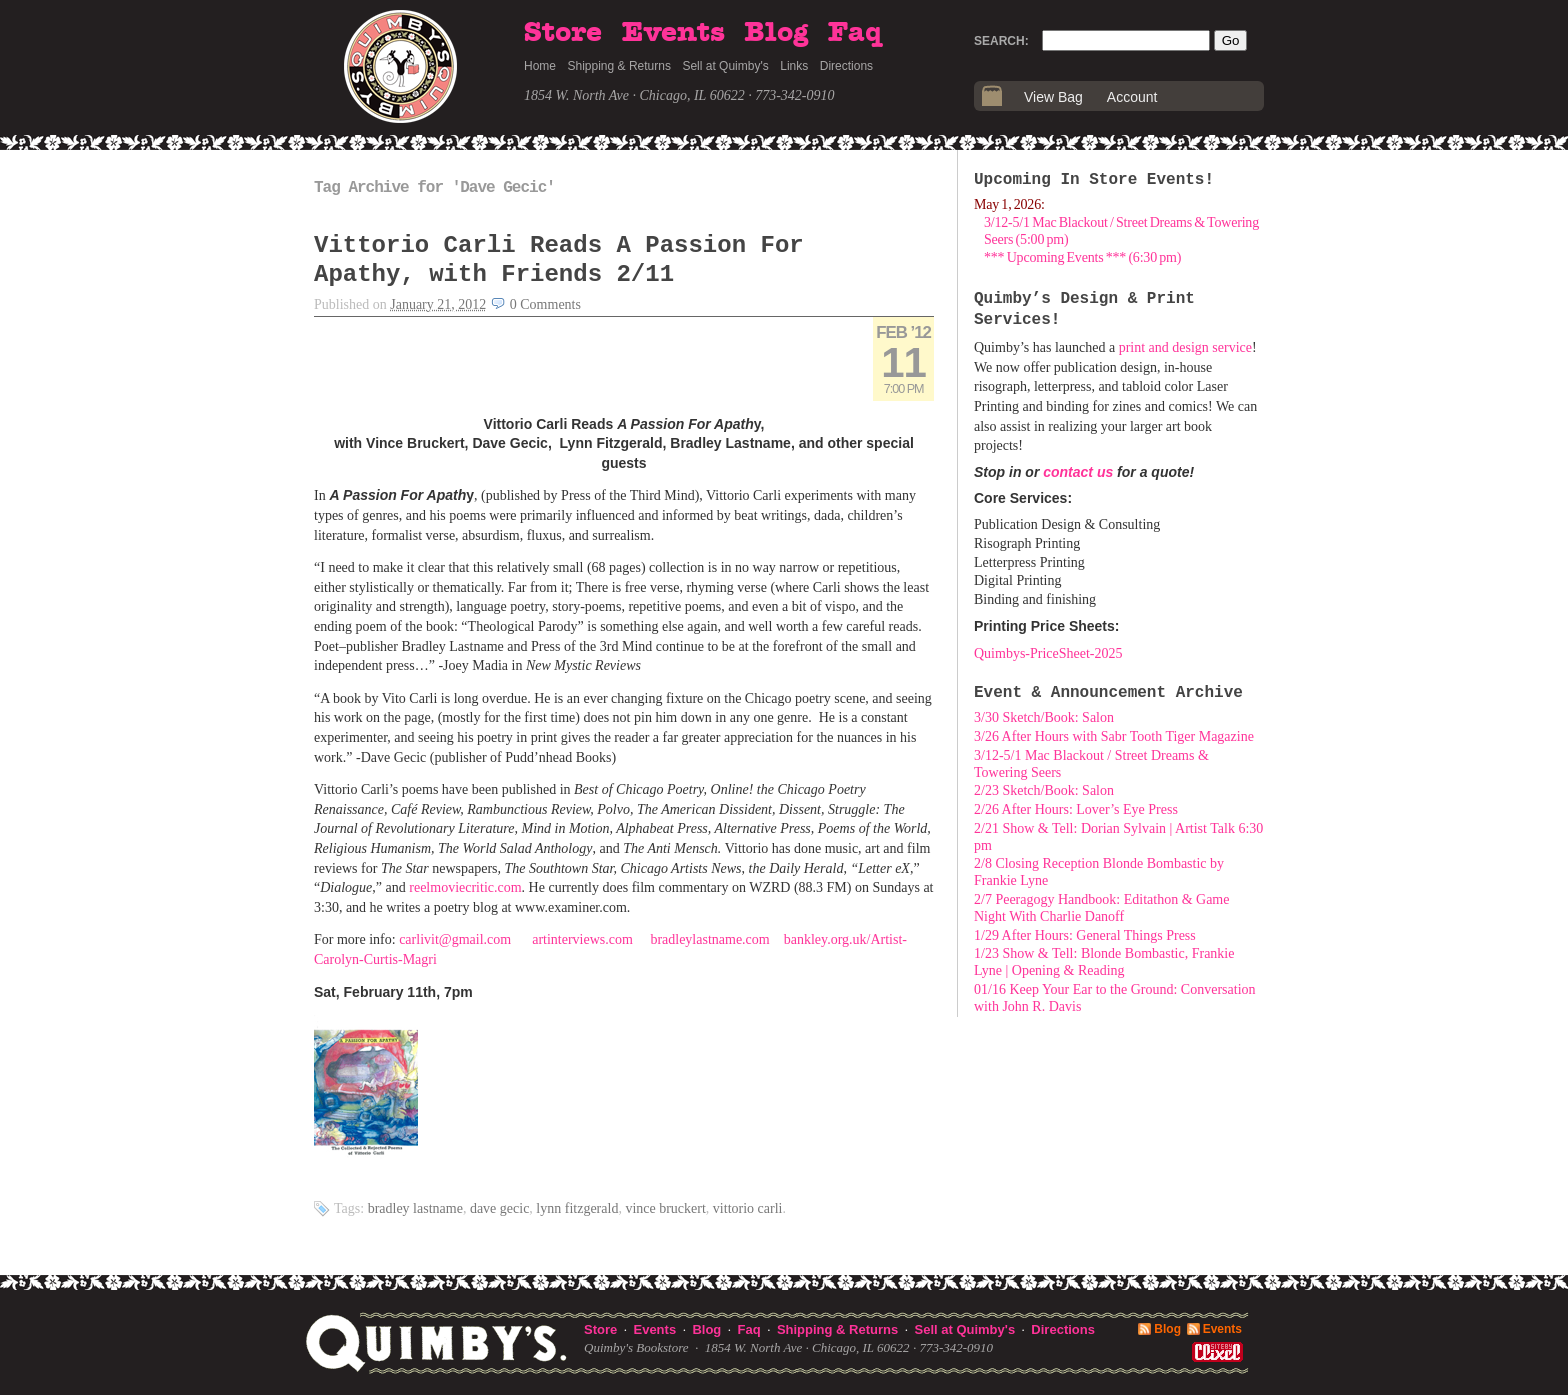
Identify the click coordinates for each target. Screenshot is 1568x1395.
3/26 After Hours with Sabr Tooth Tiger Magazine (1114, 736)
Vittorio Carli (748, 1208)
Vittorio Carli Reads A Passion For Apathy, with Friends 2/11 (559, 260)
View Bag (1053, 97)
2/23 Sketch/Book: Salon (1044, 790)
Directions (846, 66)
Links (794, 66)
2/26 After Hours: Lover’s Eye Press (1076, 809)
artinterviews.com (582, 939)
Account (1132, 97)
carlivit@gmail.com (455, 939)
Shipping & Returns (619, 66)
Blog (776, 33)
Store (563, 33)
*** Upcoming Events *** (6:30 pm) (1082, 257)
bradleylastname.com (709, 939)
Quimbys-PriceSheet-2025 (1048, 653)
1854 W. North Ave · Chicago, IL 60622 (634, 95)
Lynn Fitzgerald (577, 1208)
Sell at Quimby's (725, 66)
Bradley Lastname (415, 1208)
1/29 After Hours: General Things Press (1085, 935)
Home (540, 66)
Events (673, 33)
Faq (855, 33)
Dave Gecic (499, 1208)
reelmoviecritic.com (465, 887)
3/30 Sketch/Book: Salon (1044, 717)
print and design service (1185, 347)
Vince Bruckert (665, 1208)
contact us (1078, 472)
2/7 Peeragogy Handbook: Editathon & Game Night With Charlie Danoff (1101, 908)
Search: (1001, 41)
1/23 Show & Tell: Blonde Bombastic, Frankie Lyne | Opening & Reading (1104, 962)
